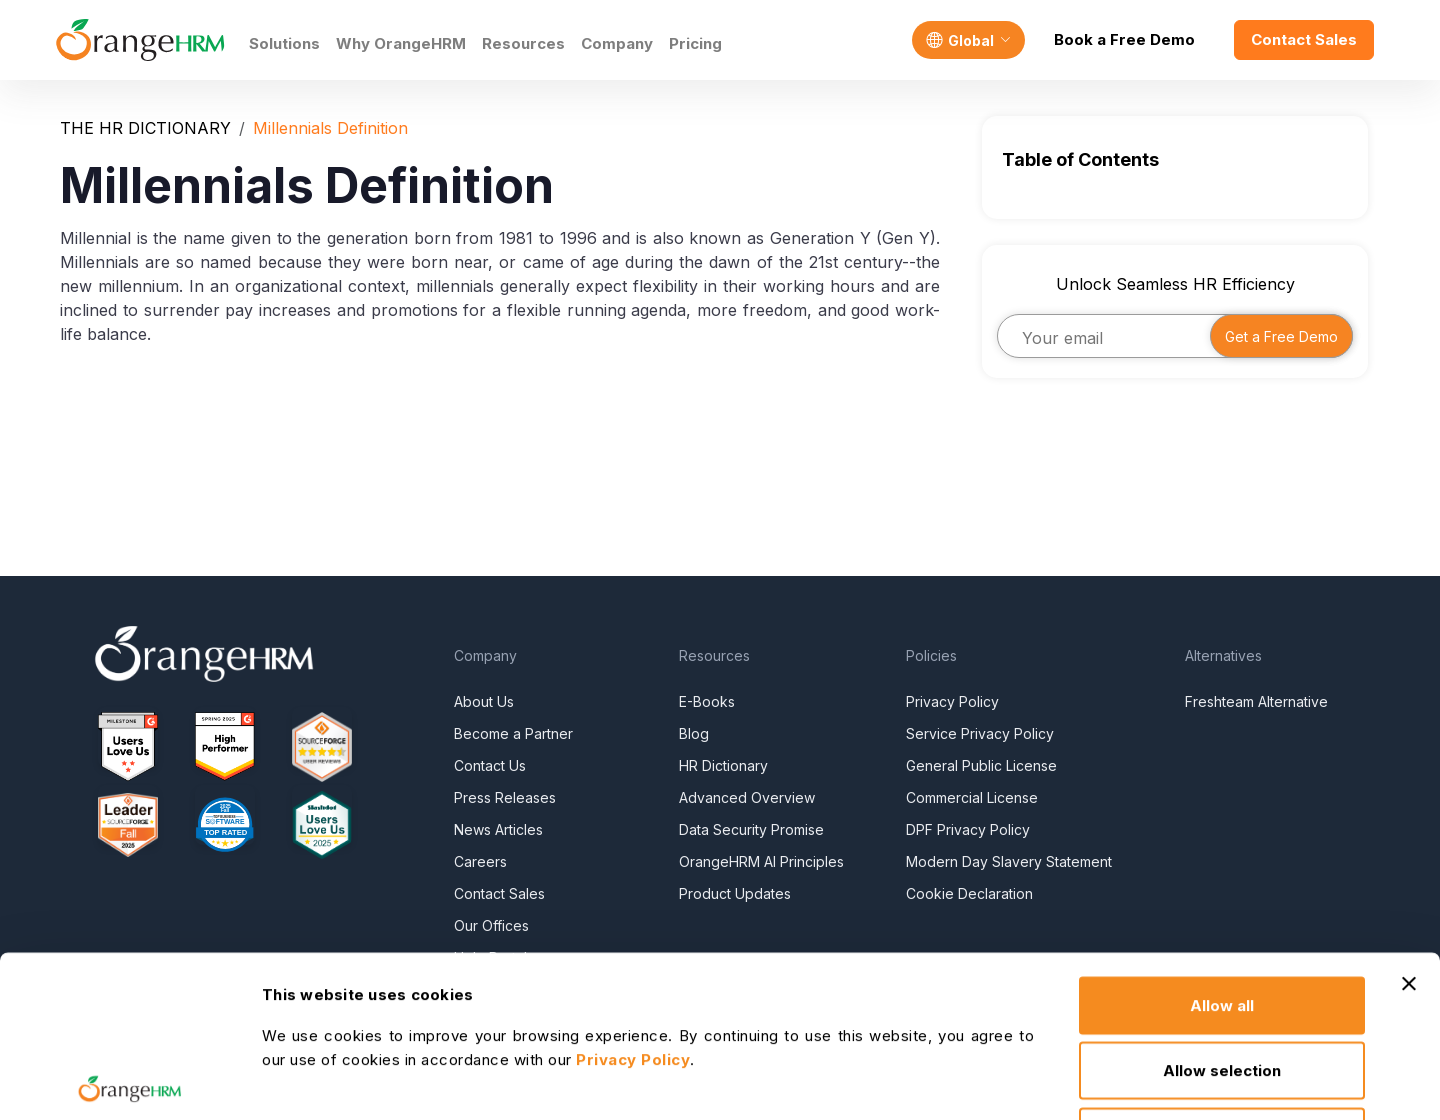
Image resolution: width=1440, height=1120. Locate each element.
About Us (484, 701)
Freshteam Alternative (1256, 701)
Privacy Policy (952, 701)
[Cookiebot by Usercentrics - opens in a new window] (129, 1081)
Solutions (284, 43)
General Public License (981, 765)
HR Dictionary (723, 765)
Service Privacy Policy (980, 733)
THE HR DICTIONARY (145, 128)
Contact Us (490, 765)
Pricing (695, 43)
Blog (694, 733)
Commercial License (972, 797)
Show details (689, 1080)
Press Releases (505, 797)
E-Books (707, 701)
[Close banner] (1409, 836)
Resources (523, 43)
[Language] (968, 40)
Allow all (1222, 857)
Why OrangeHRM (401, 43)
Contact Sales (1304, 39)
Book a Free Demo (1124, 39)
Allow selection (1222, 923)
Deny (1222, 988)
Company (617, 43)
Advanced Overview (747, 797)
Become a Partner (513, 733)
